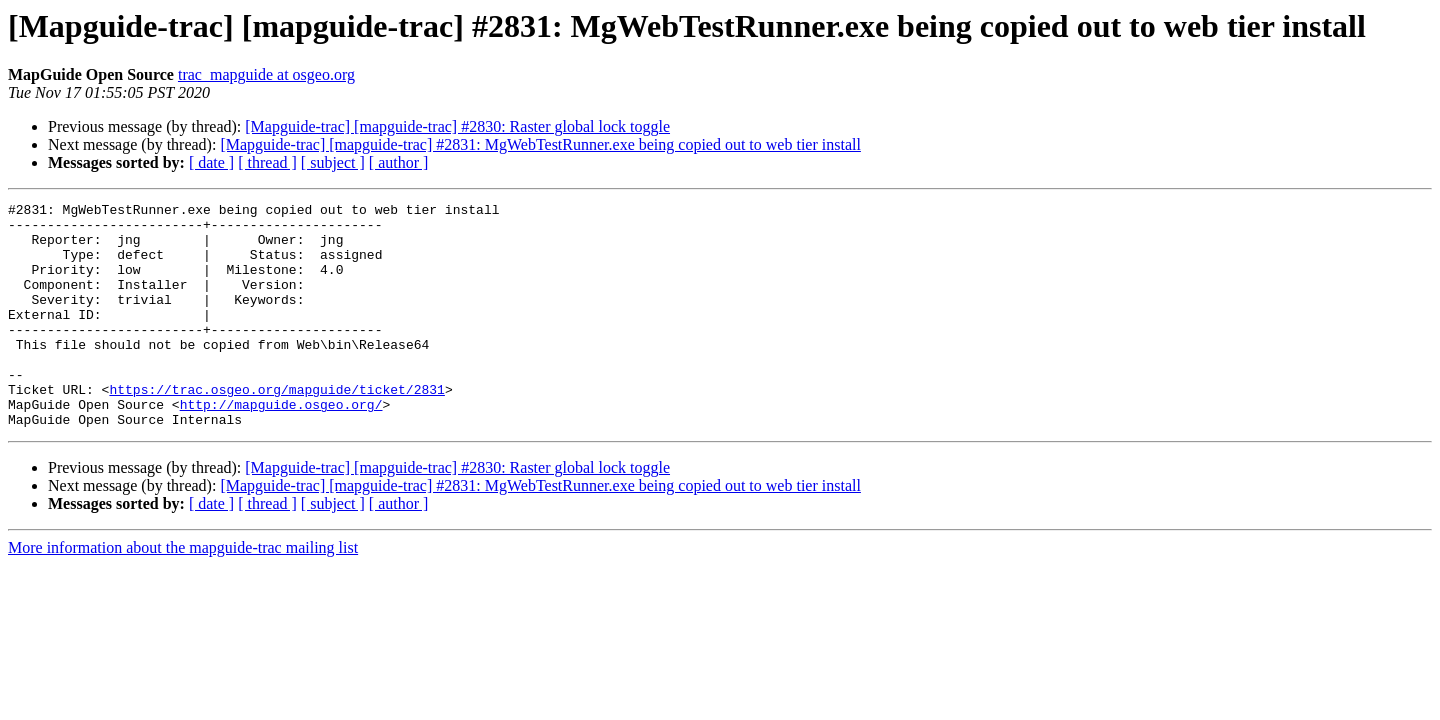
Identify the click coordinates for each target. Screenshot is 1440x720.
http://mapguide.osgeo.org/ (281, 446)
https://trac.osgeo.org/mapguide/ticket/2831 (276, 428)
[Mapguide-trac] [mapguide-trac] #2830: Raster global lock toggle (457, 126)
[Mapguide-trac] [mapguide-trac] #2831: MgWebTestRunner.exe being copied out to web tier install (540, 144)
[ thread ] (267, 162)
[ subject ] (333, 162)
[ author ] (399, 162)
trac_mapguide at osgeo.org (266, 74)
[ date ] (211, 162)
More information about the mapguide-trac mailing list (183, 592)
